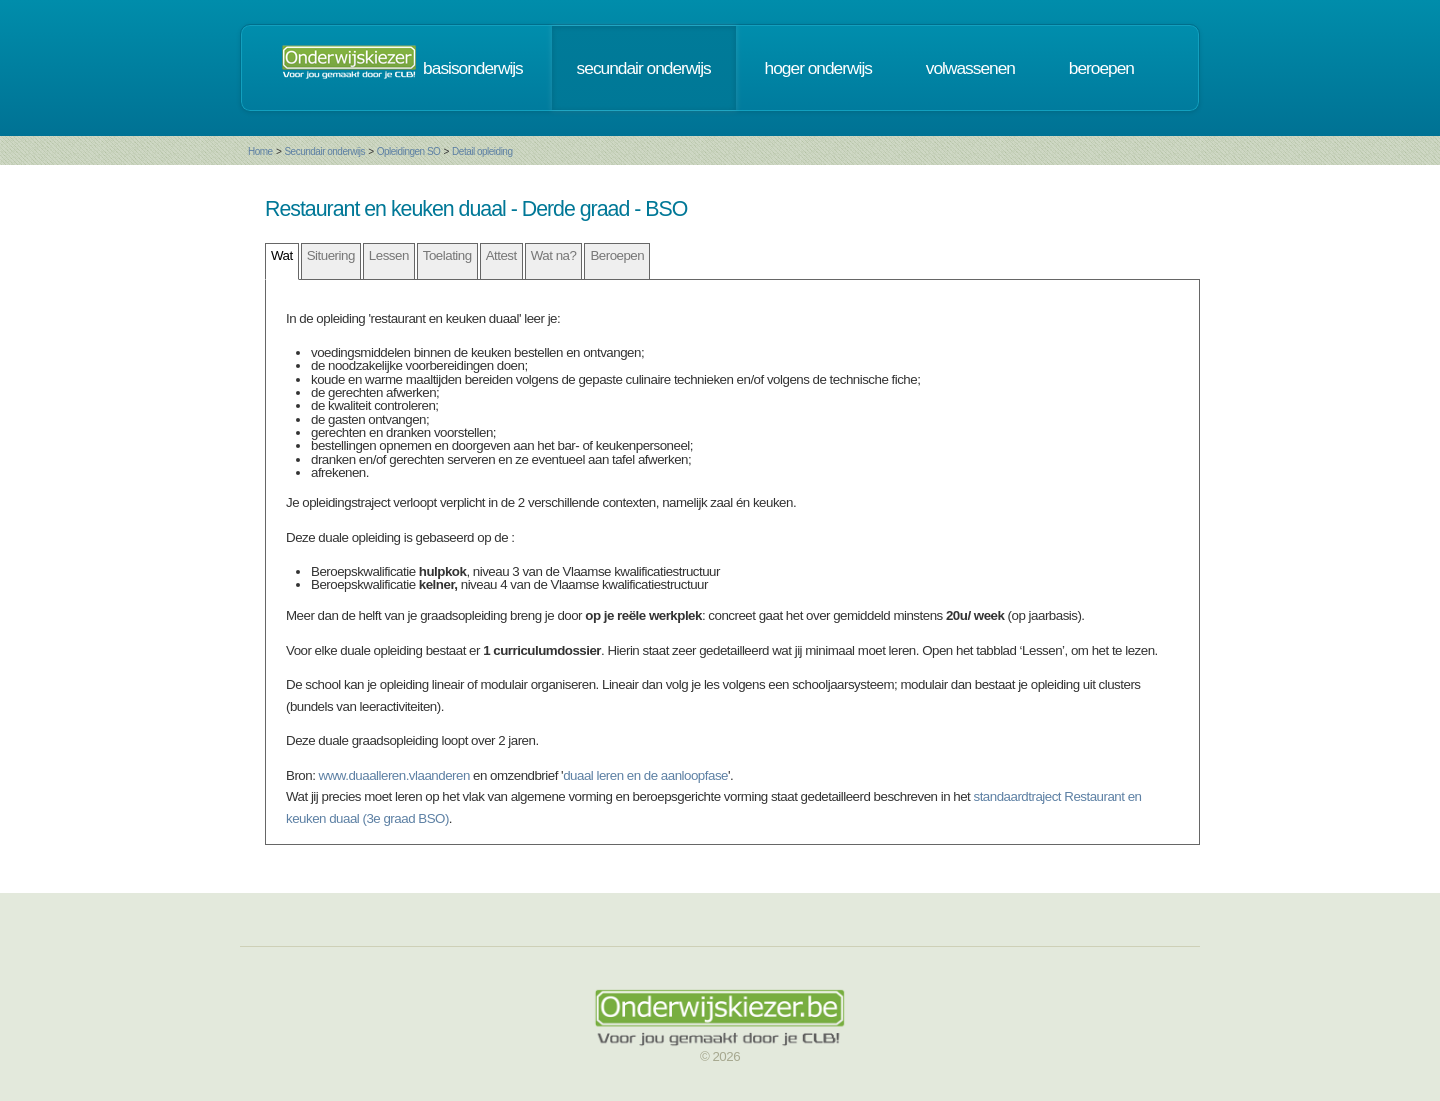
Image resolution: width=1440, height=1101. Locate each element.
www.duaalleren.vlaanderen (394, 775)
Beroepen (617, 255)
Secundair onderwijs (324, 151)
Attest (501, 255)
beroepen (1101, 68)
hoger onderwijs (818, 68)
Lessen (389, 255)
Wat (282, 255)
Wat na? (554, 255)
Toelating (447, 255)
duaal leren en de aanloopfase (645, 775)
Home (260, 151)
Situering (331, 255)
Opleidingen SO (409, 151)
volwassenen (970, 68)
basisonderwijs (473, 68)
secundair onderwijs (644, 68)
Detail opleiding (482, 151)
